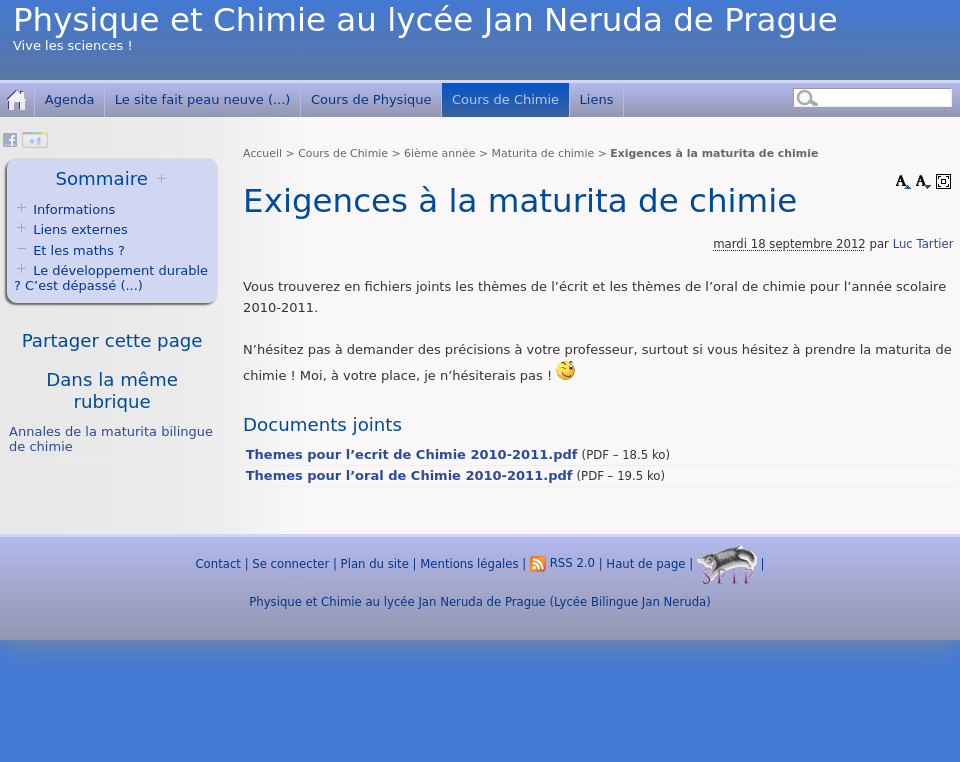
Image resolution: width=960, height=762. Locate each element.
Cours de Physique (371, 99)
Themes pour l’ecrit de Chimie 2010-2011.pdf (412, 454)
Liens (597, 99)
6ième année (439, 153)
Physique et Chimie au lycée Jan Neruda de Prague (425, 20)
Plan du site (375, 563)
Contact (217, 563)
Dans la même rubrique (112, 390)
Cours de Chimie (505, 99)
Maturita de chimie (543, 153)
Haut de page (645, 563)
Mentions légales (469, 563)
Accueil (262, 153)
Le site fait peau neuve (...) (203, 99)
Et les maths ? (69, 250)
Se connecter (290, 563)
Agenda (70, 99)
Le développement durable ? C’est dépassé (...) (111, 278)
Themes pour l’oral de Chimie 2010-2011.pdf (409, 475)
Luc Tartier (923, 244)
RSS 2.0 (562, 563)
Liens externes (80, 229)
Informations (74, 209)
